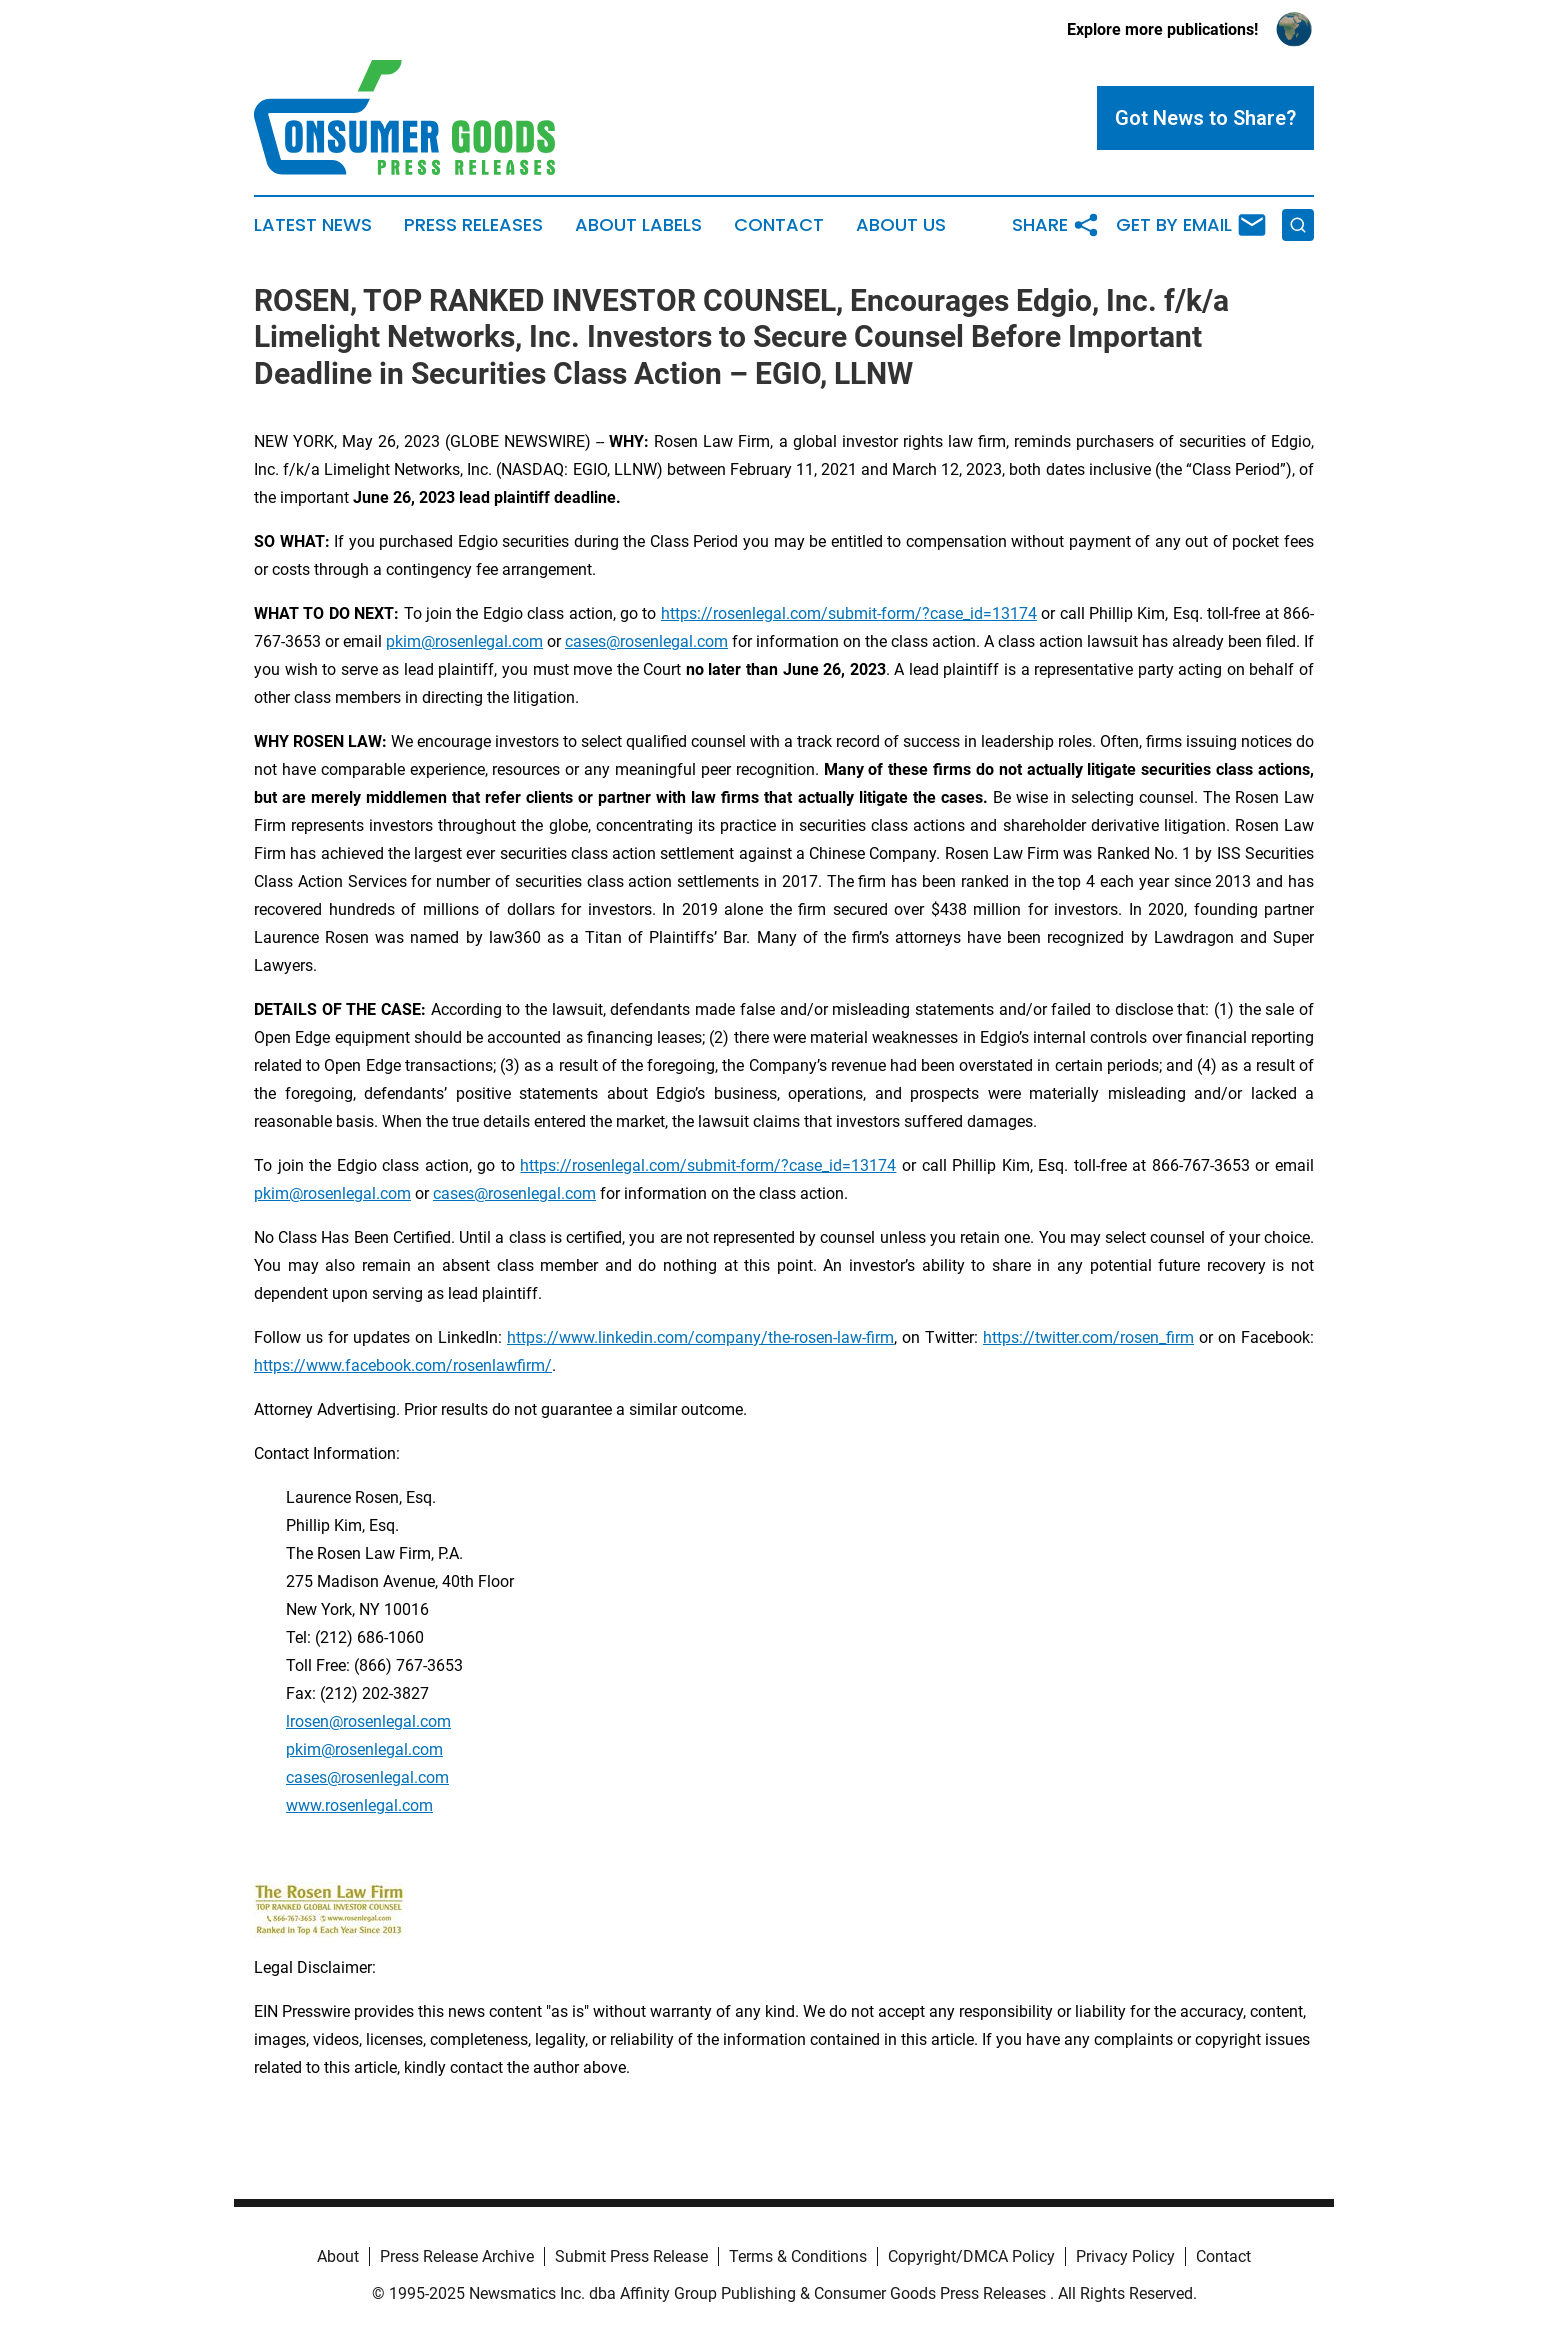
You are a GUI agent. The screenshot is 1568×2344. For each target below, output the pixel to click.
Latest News (313, 225)
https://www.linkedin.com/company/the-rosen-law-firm (700, 1337)
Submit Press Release (631, 2256)
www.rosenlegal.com (359, 1805)
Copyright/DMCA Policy (971, 2256)
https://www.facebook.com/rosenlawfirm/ (403, 1365)
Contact (779, 225)
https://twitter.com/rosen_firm (1088, 1337)
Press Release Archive (457, 2256)
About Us (901, 225)
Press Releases (473, 225)
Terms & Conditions (798, 2256)
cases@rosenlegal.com (646, 641)
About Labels (638, 225)
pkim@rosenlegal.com (464, 641)
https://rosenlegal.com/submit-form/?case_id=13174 (849, 613)
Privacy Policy (1125, 2256)
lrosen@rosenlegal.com (368, 1721)
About (338, 2256)
